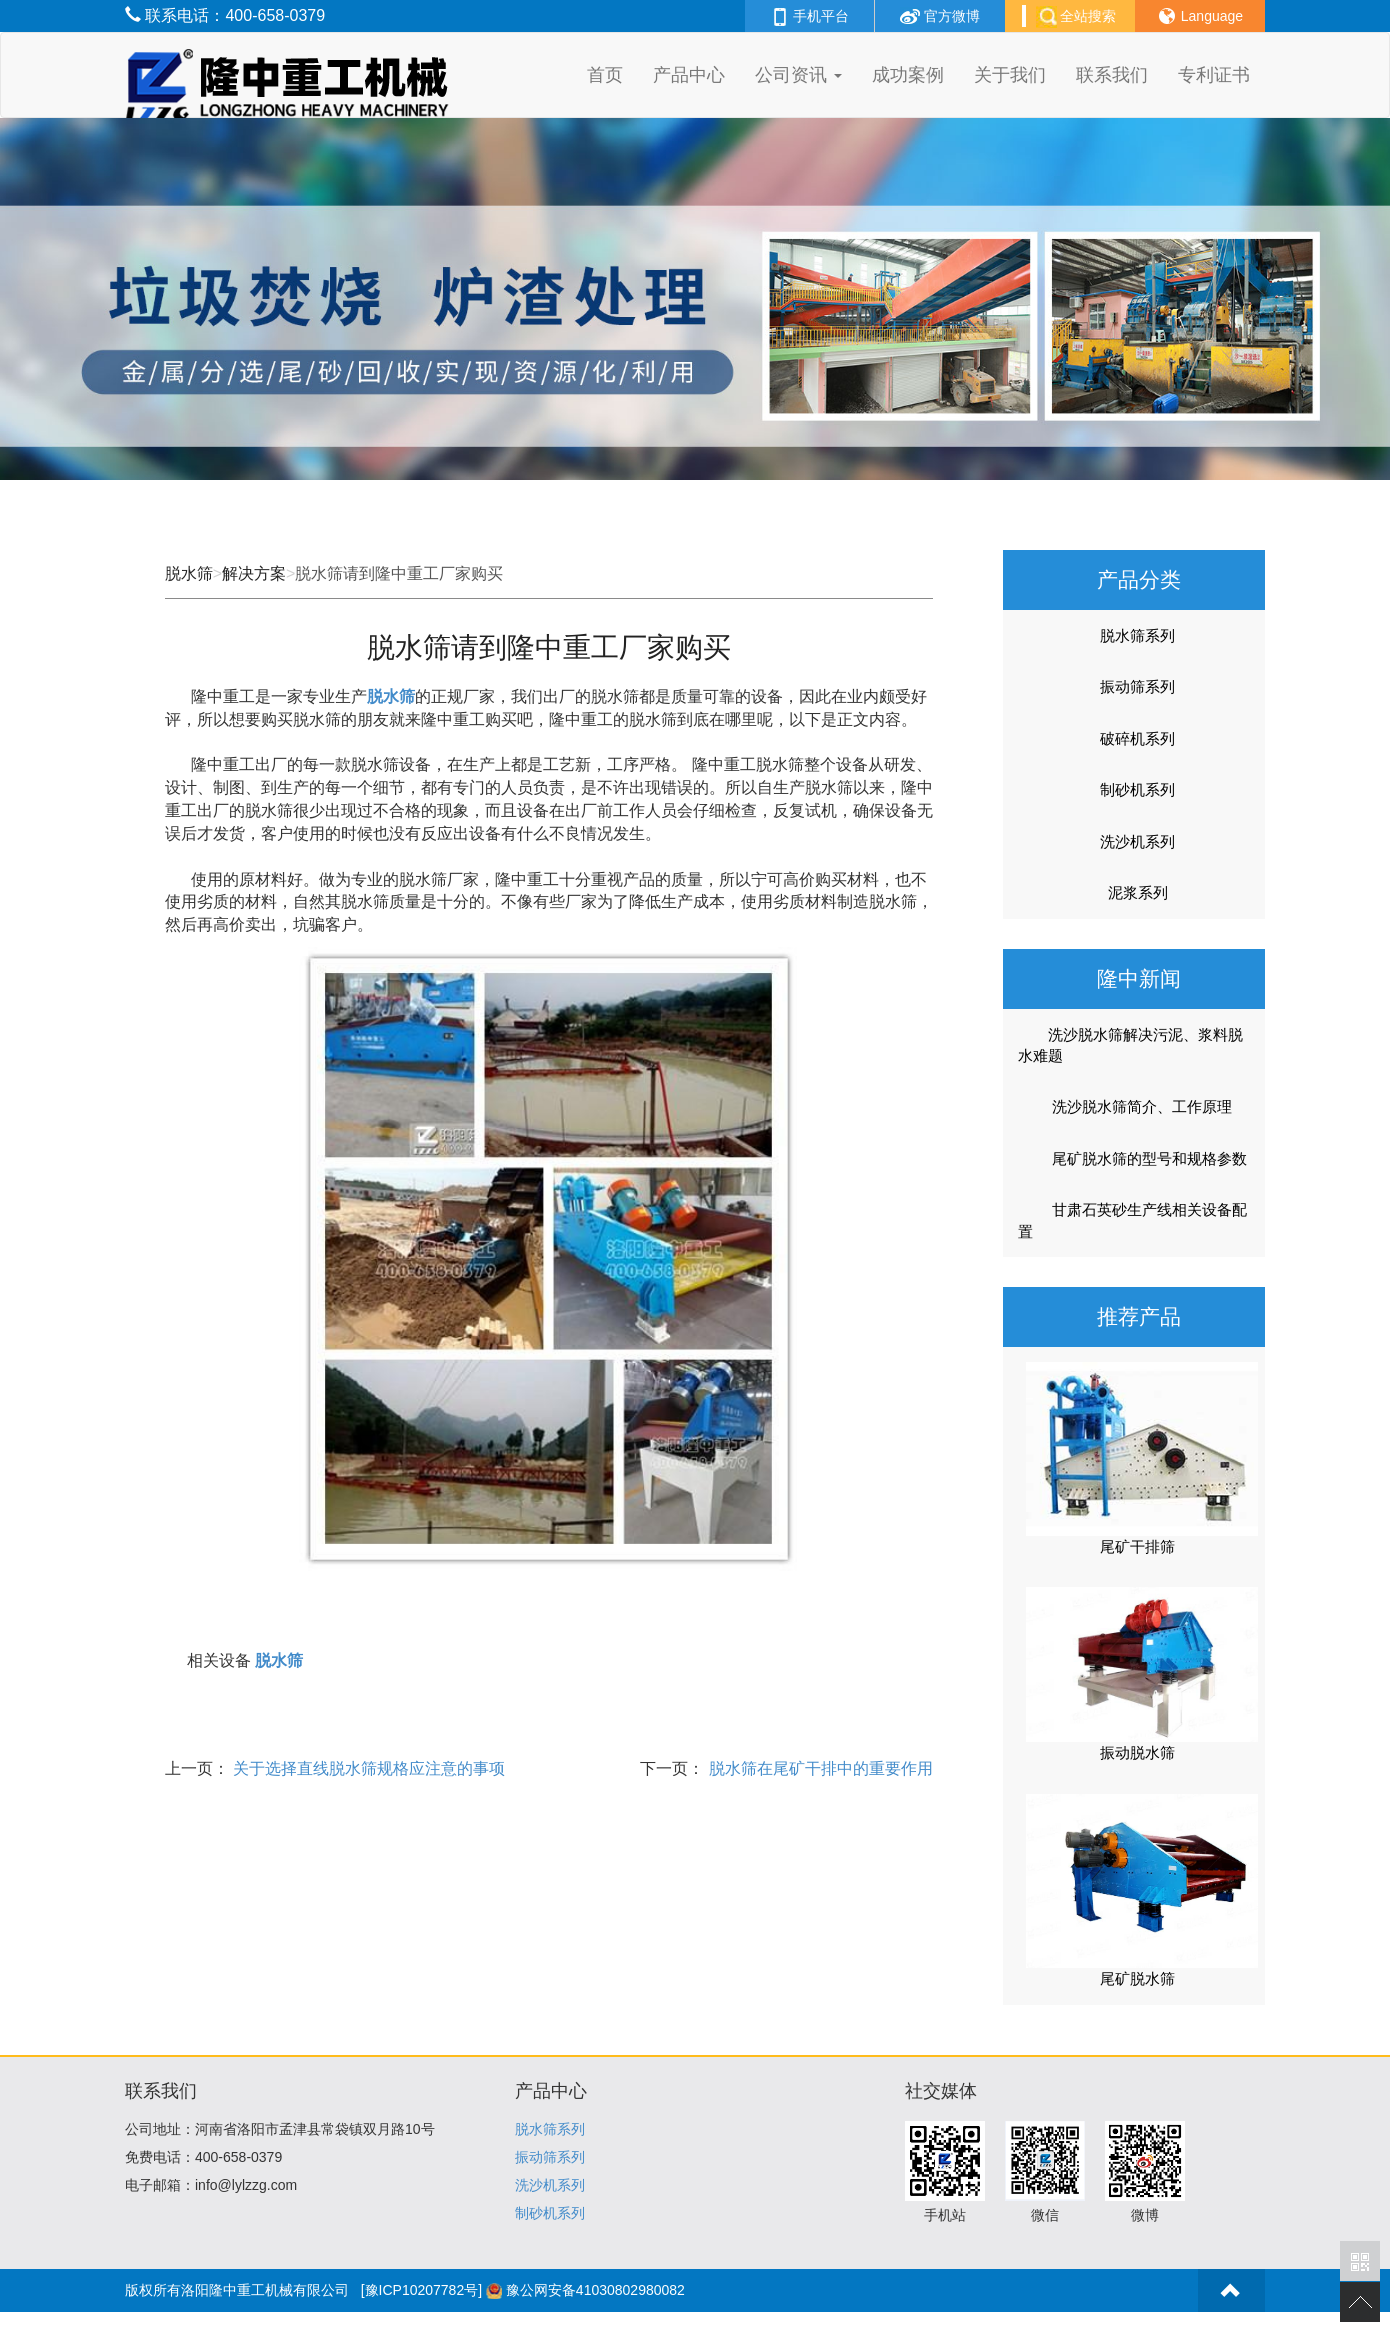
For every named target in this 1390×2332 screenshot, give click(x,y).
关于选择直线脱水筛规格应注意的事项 (367, 1768)
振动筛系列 (1137, 686)
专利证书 (1214, 75)
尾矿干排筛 (1137, 1546)
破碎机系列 (1137, 738)
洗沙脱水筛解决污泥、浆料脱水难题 (1130, 1045)
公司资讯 (798, 75)
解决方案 (254, 573)
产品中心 (689, 75)
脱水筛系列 (1137, 635)
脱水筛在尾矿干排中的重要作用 (818, 1768)
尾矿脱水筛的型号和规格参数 (1136, 1159)
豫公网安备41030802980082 (595, 2290)
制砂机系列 (1137, 789)
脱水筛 (189, 573)
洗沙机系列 (1137, 841)
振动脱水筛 (1137, 1752)
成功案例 (908, 75)
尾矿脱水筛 (1137, 1978)
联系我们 (1112, 75)
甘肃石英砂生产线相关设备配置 (1132, 1220)
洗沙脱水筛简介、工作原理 (1129, 1107)
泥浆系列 (1138, 892)
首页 (605, 75)
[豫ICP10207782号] (421, 2290)
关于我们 (1010, 75)
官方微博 (940, 16)
